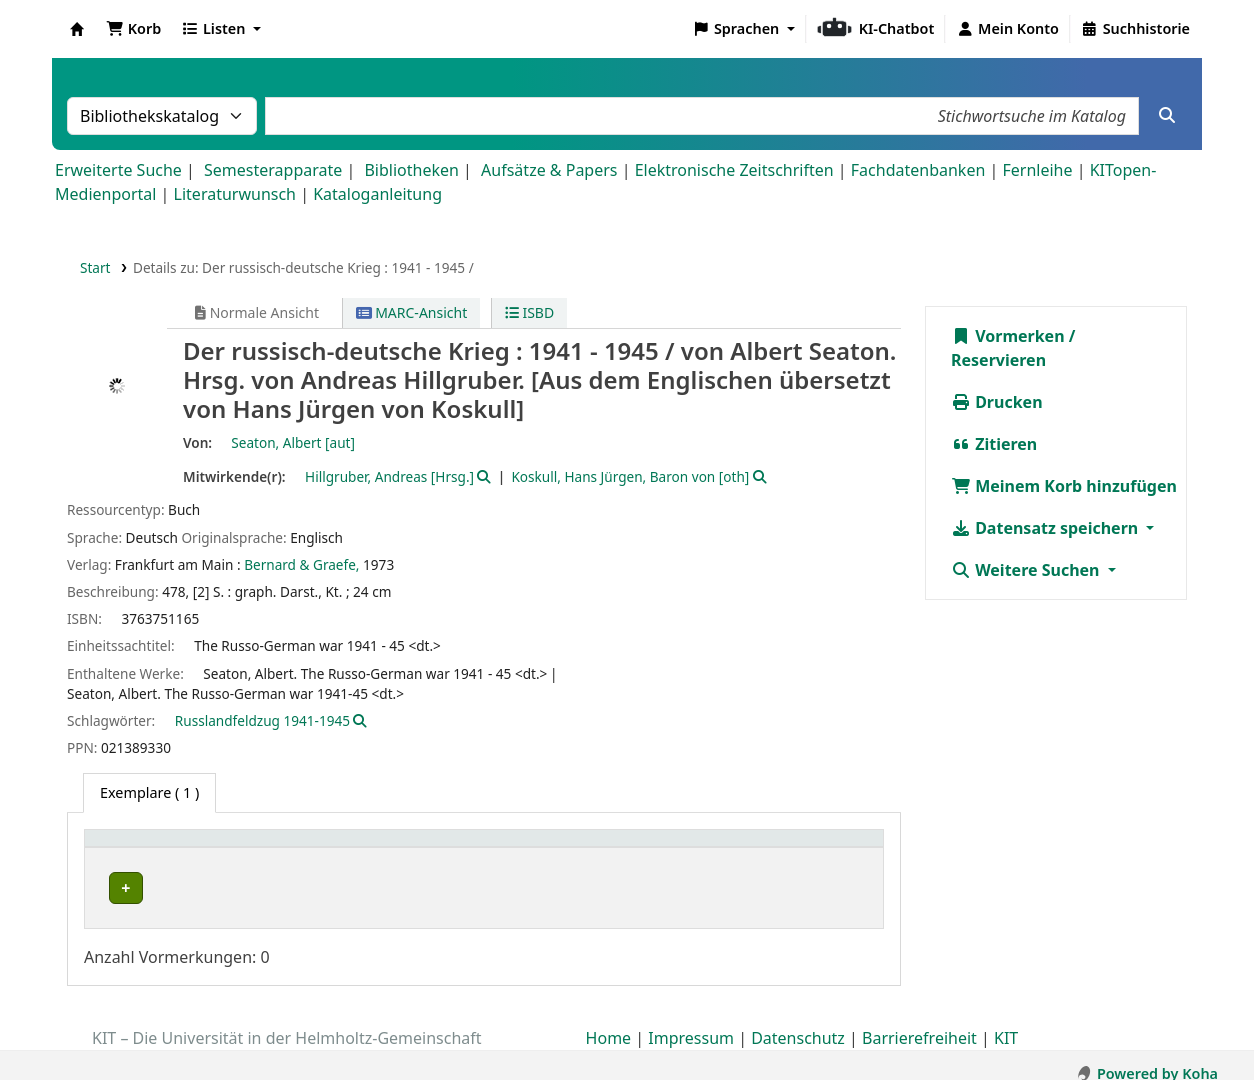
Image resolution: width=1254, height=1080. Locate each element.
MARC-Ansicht (412, 312)
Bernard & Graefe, (301, 564)
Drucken (997, 402)
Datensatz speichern (1046, 528)
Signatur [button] (691, 848)
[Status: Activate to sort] (833, 849)
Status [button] (814, 848)
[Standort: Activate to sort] (552, 849)
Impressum (691, 1023)
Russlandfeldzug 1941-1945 (262, 720)
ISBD (529, 312)
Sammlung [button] (360, 848)
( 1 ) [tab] (149, 792)
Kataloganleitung (377, 194)
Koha (77, 29)
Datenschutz (798, 1023)
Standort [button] (492, 848)
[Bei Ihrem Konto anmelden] (1007, 29)
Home (609, 1023)
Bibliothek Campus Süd (180, 888)
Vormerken (1008, 336)
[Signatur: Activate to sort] (717, 849)
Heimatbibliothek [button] (156, 848)
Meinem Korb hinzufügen (1064, 486)
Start (95, 267)
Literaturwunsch (235, 194)
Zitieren (994, 444)
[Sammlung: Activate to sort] (383, 849)
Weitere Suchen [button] (1027, 570)
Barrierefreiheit (919, 1023)
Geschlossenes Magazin (536, 888)
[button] (133, 29)
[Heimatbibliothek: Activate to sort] (199, 849)
